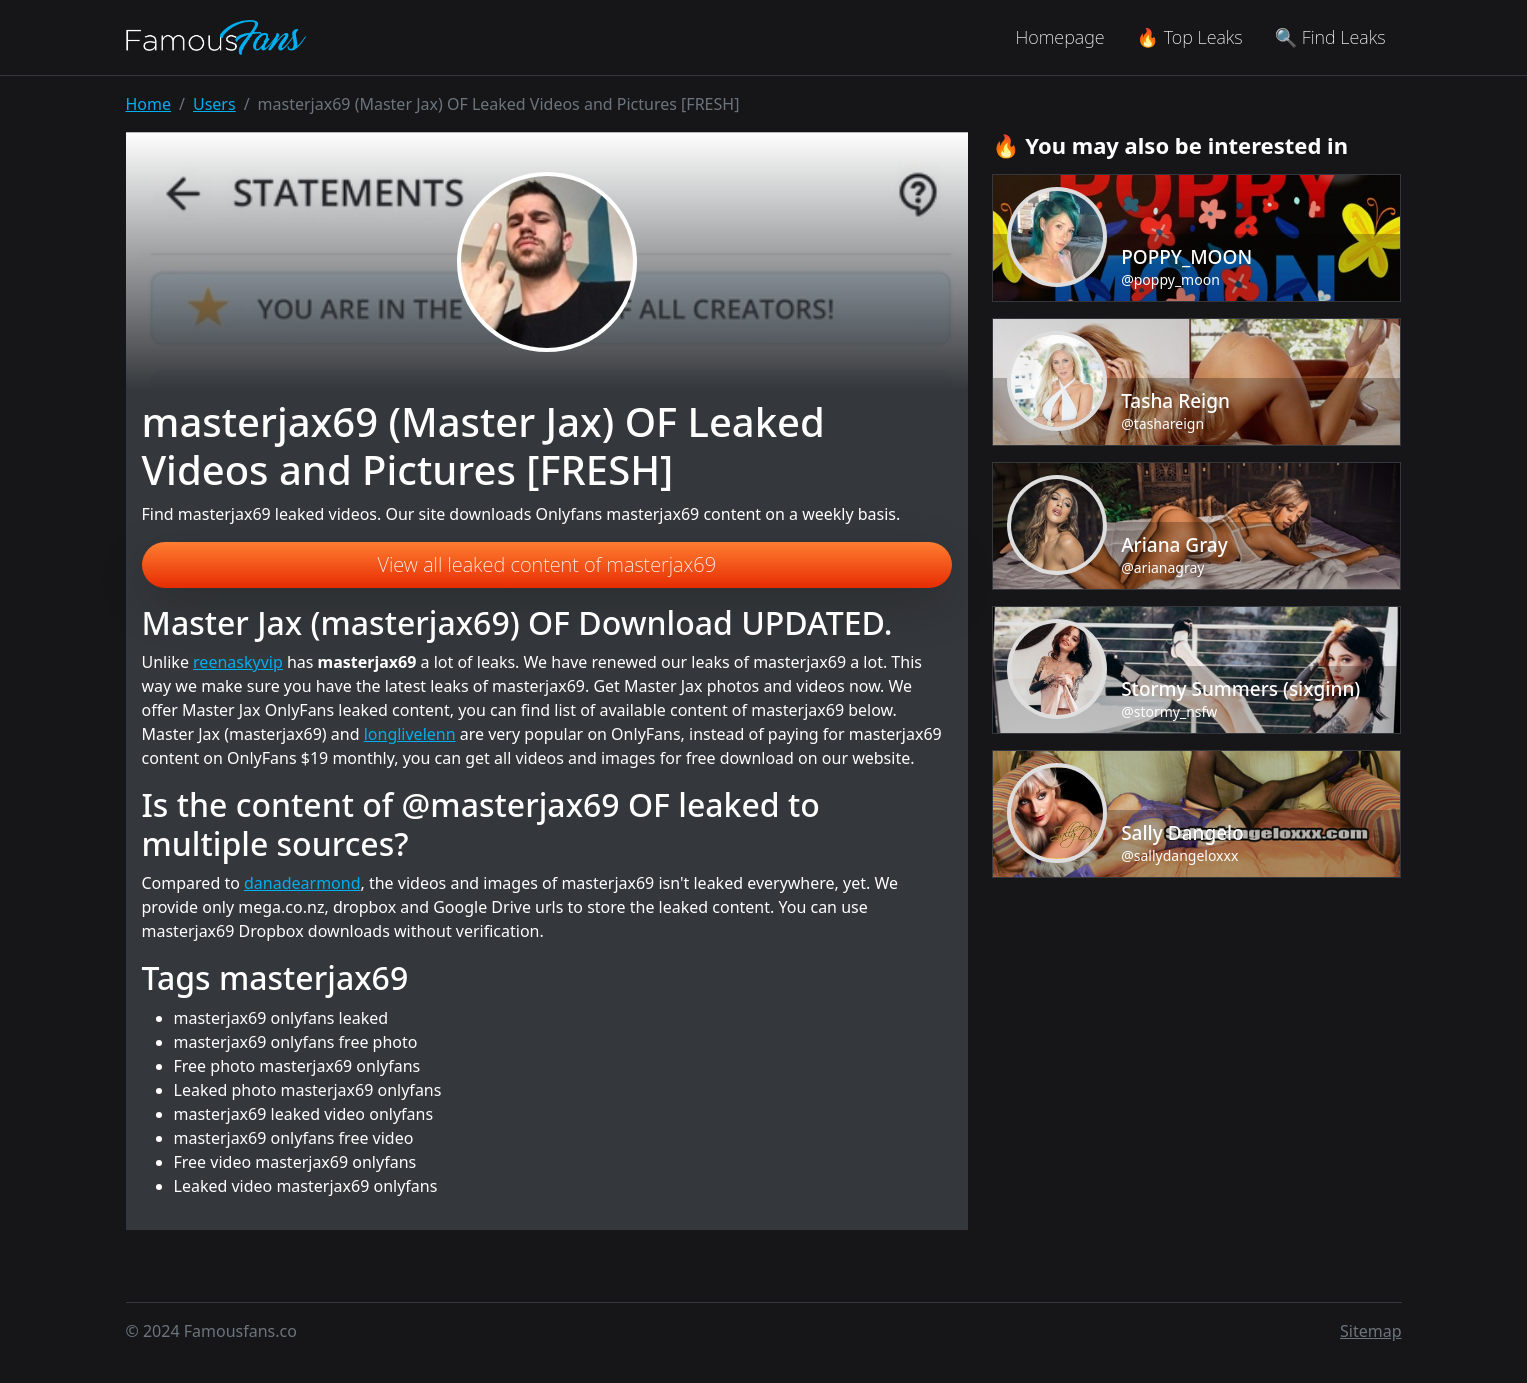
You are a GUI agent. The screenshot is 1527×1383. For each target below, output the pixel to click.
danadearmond (302, 883)
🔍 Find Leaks (1330, 37)
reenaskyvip (238, 662)
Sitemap (1371, 1331)
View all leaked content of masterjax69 (547, 564)
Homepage (1059, 37)
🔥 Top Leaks (1190, 37)
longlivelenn (410, 734)
